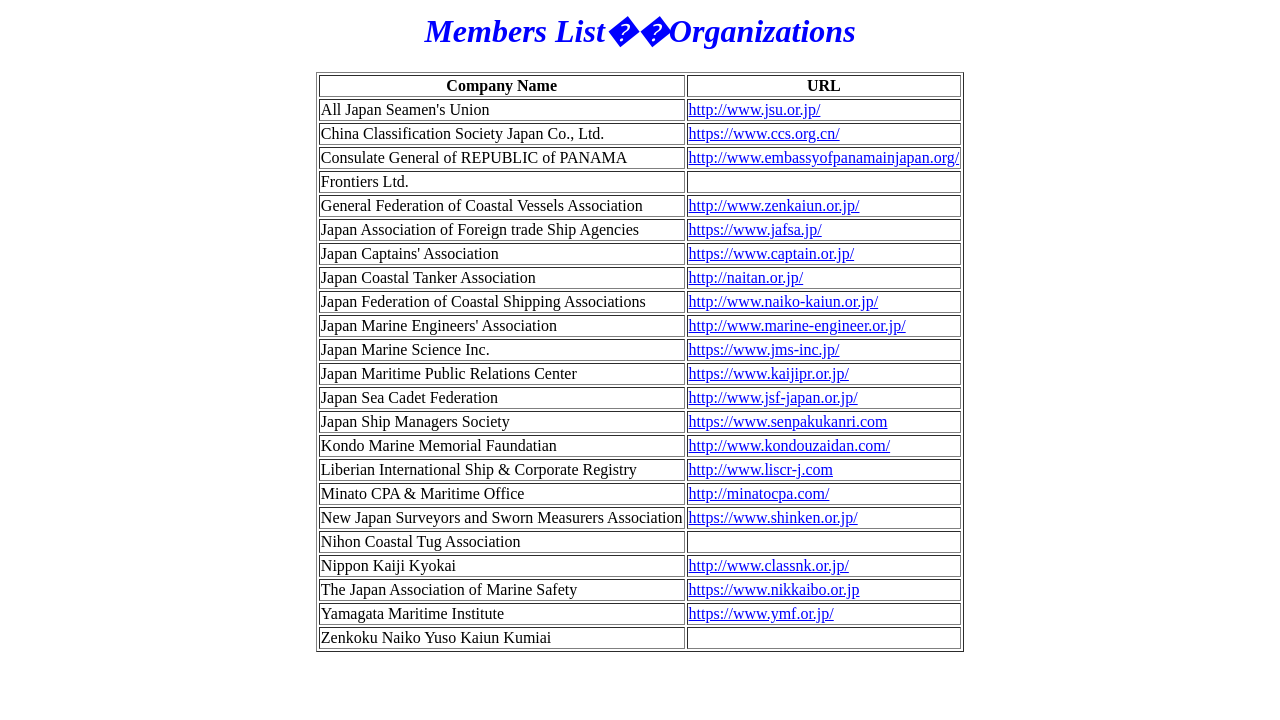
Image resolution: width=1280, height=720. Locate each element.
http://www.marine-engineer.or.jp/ (797, 325)
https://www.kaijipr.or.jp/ (769, 373)
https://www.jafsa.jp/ (755, 229)
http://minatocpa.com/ (759, 493)
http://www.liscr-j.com (761, 469)
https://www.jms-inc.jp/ (764, 349)
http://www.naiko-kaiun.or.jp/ (784, 301)
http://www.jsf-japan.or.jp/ (773, 397)
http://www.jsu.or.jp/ (755, 109)
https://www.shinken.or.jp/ (773, 517)
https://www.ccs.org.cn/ (764, 133)
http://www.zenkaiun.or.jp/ (774, 205)
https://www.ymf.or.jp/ (761, 613)
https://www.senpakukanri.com (788, 421)
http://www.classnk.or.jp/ (769, 565)
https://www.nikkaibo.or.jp (774, 589)
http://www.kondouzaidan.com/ (790, 445)
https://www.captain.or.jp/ (772, 253)
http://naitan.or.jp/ (746, 277)
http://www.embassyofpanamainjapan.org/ (824, 157)
